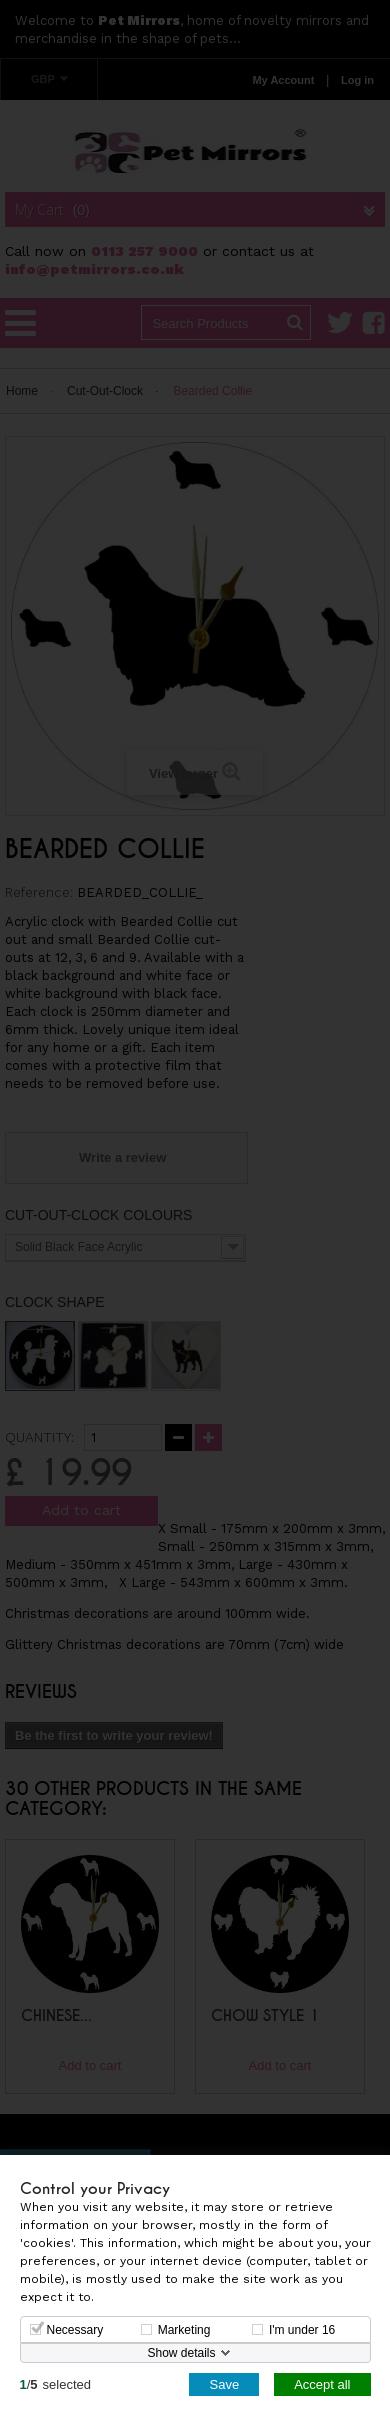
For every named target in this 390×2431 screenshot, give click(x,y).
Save (224, 2383)
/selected (56, 2383)
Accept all (322, 2383)
